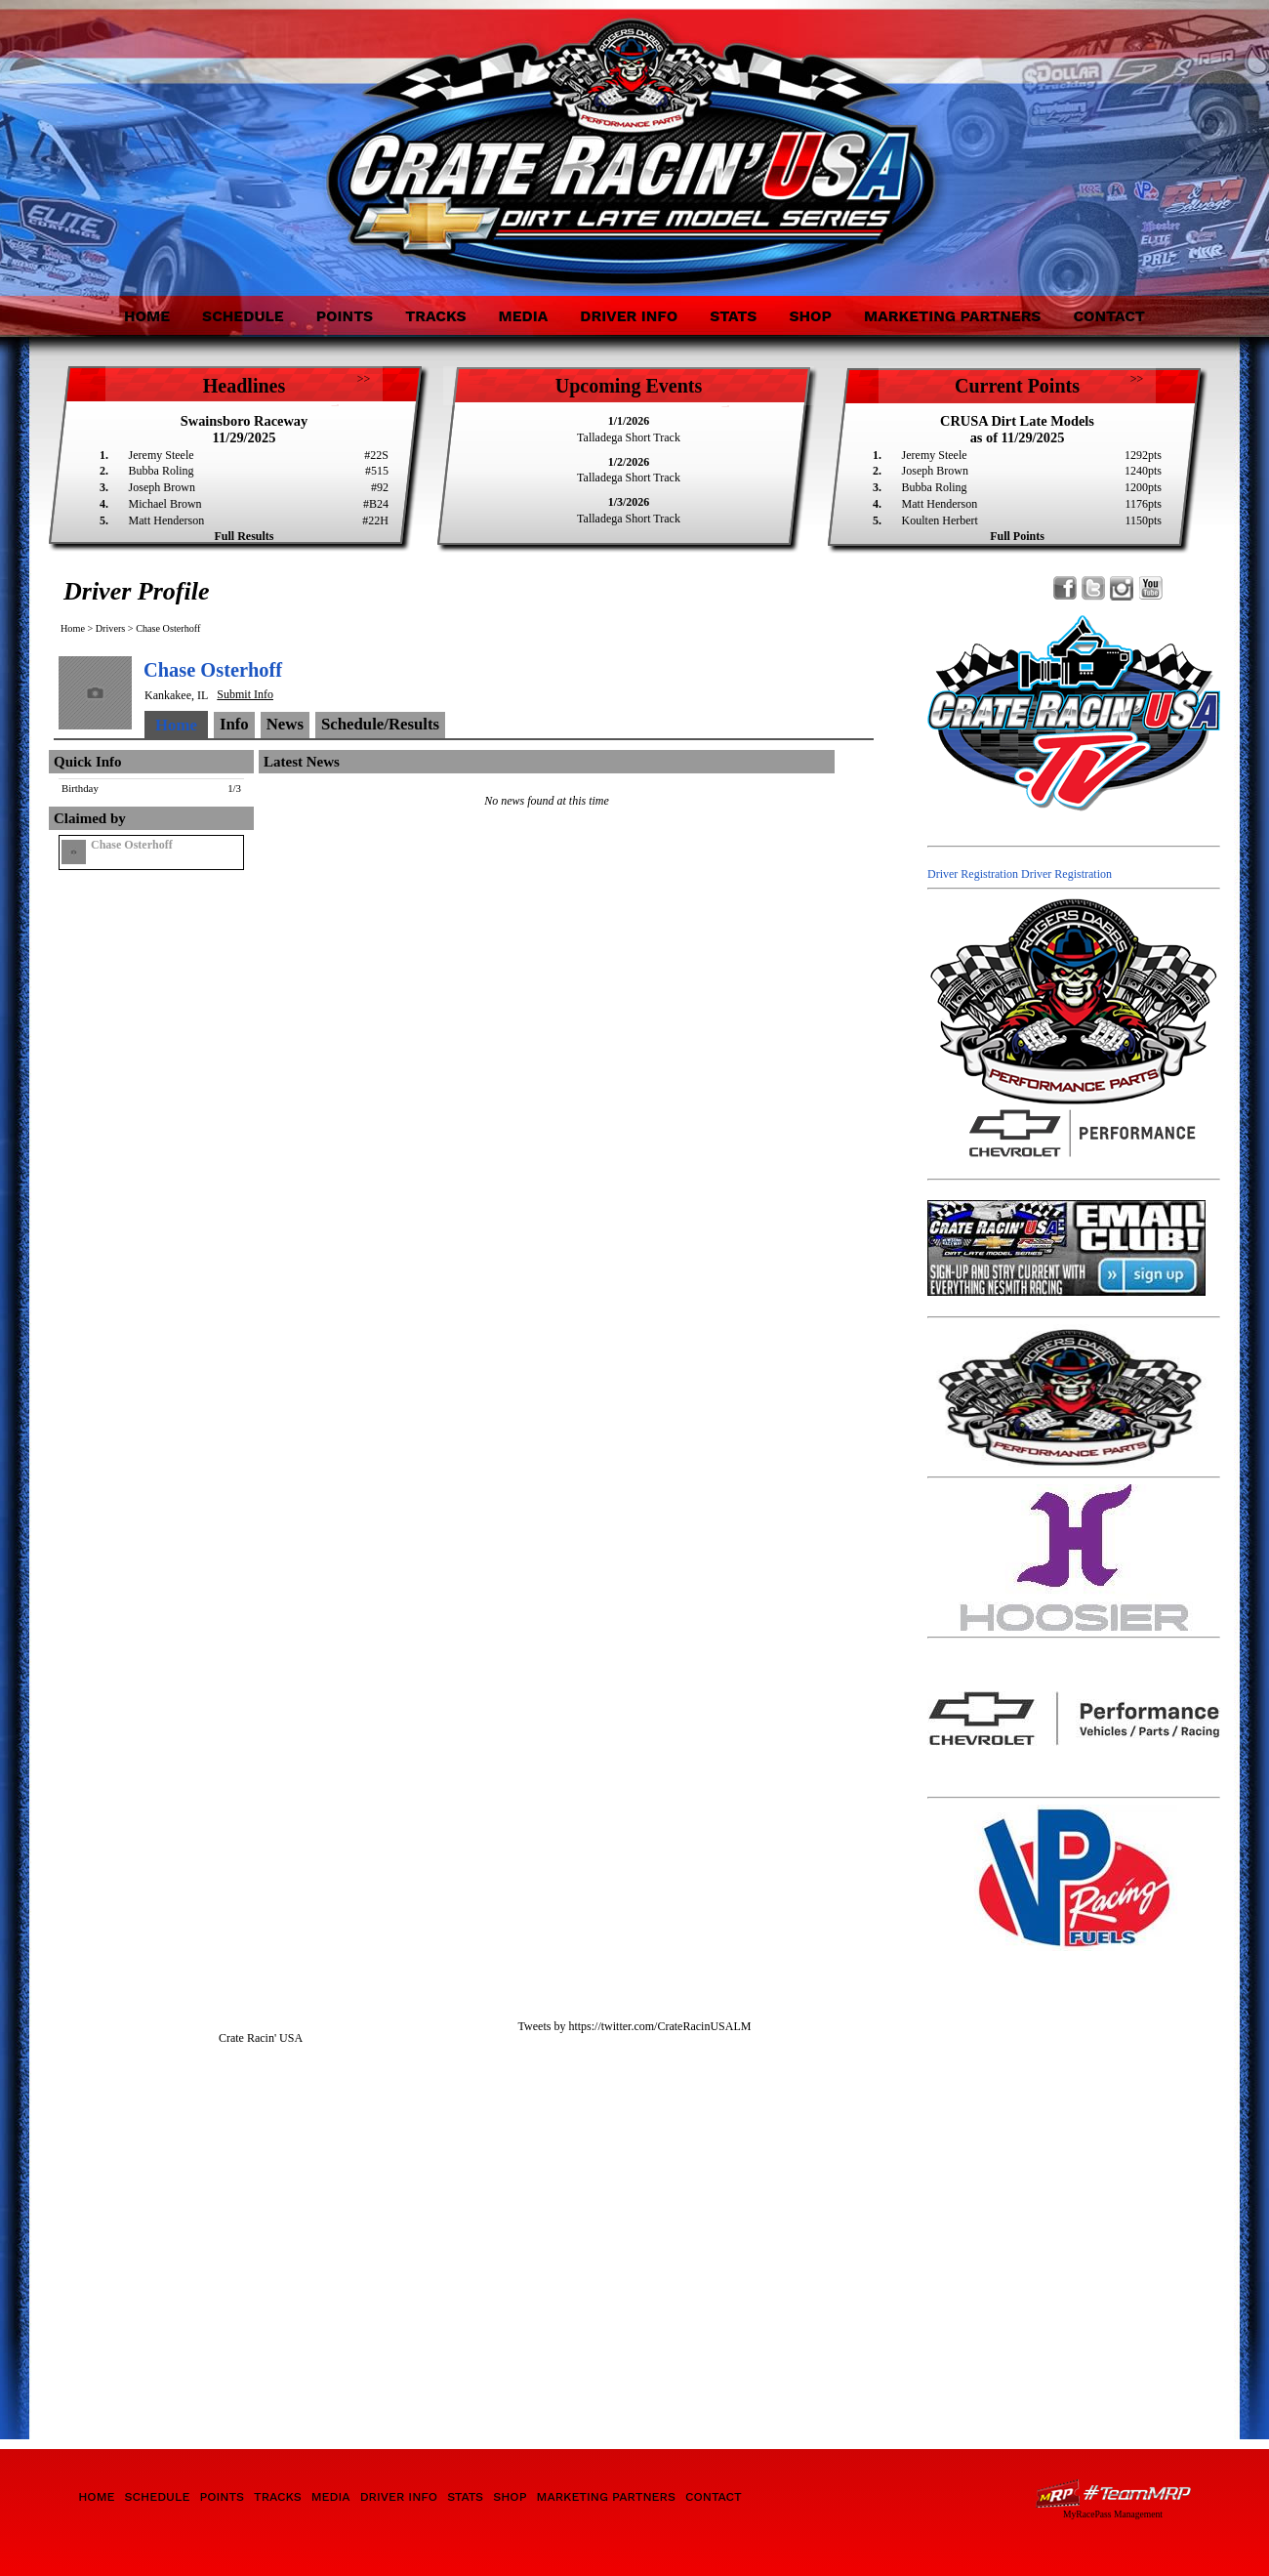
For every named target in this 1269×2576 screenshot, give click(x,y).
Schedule (243, 316)
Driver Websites (1113, 2493)
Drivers (111, 628)
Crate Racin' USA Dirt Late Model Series (227, 134)
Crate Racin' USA (261, 2038)
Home (147, 316)
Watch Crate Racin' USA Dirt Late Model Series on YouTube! (1150, 588)
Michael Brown (165, 504)
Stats (733, 316)
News (285, 724)
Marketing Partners (953, 316)
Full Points (1017, 536)
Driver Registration (972, 874)
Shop (810, 316)
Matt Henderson (167, 520)
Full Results (243, 536)
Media (523, 316)
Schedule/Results (380, 724)
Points (344, 316)
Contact (1109, 316)
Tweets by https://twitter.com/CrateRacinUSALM (635, 2026)
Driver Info (628, 316)
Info (234, 724)
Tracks (435, 316)
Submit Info (245, 694)
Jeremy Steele (161, 455)
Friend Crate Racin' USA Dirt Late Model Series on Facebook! (1065, 588)
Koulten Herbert (940, 520)
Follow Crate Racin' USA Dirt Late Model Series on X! (1094, 588)
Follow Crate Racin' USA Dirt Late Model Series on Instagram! (1122, 588)
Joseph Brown (162, 487)
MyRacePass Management (1113, 2514)
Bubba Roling (161, 471)
